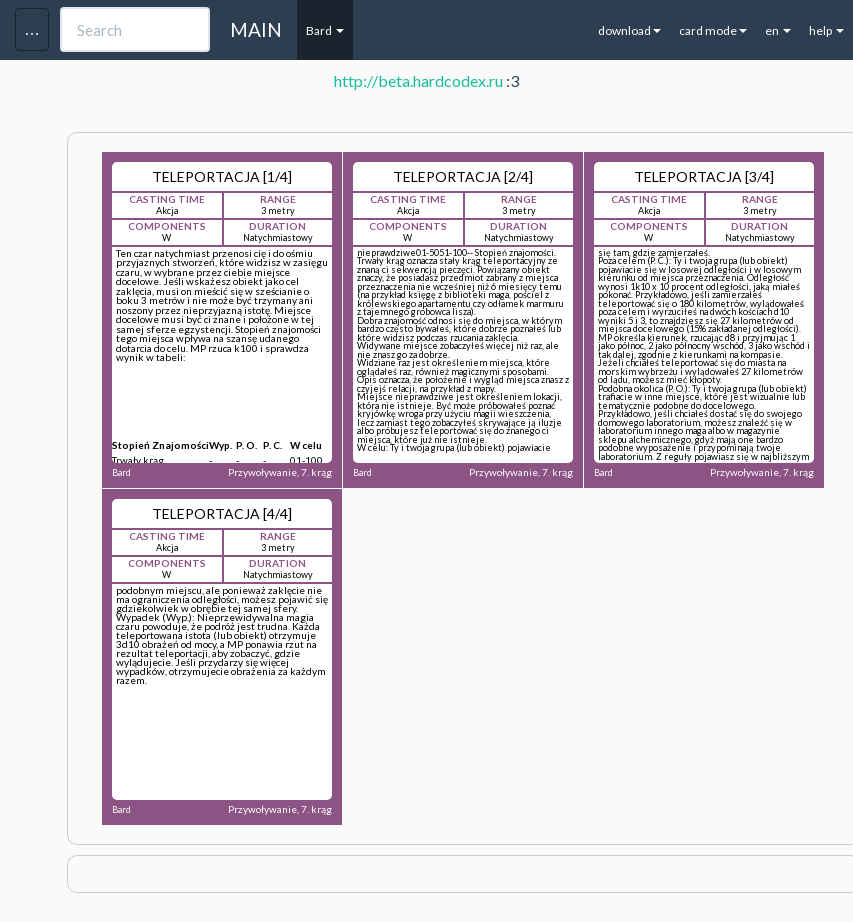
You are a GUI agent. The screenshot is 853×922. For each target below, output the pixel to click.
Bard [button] (325, 30)
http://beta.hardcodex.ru (418, 80)
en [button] (778, 30)
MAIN (256, 29)
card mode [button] (713, 30)
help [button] (826, 30)
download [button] (629, 30)
